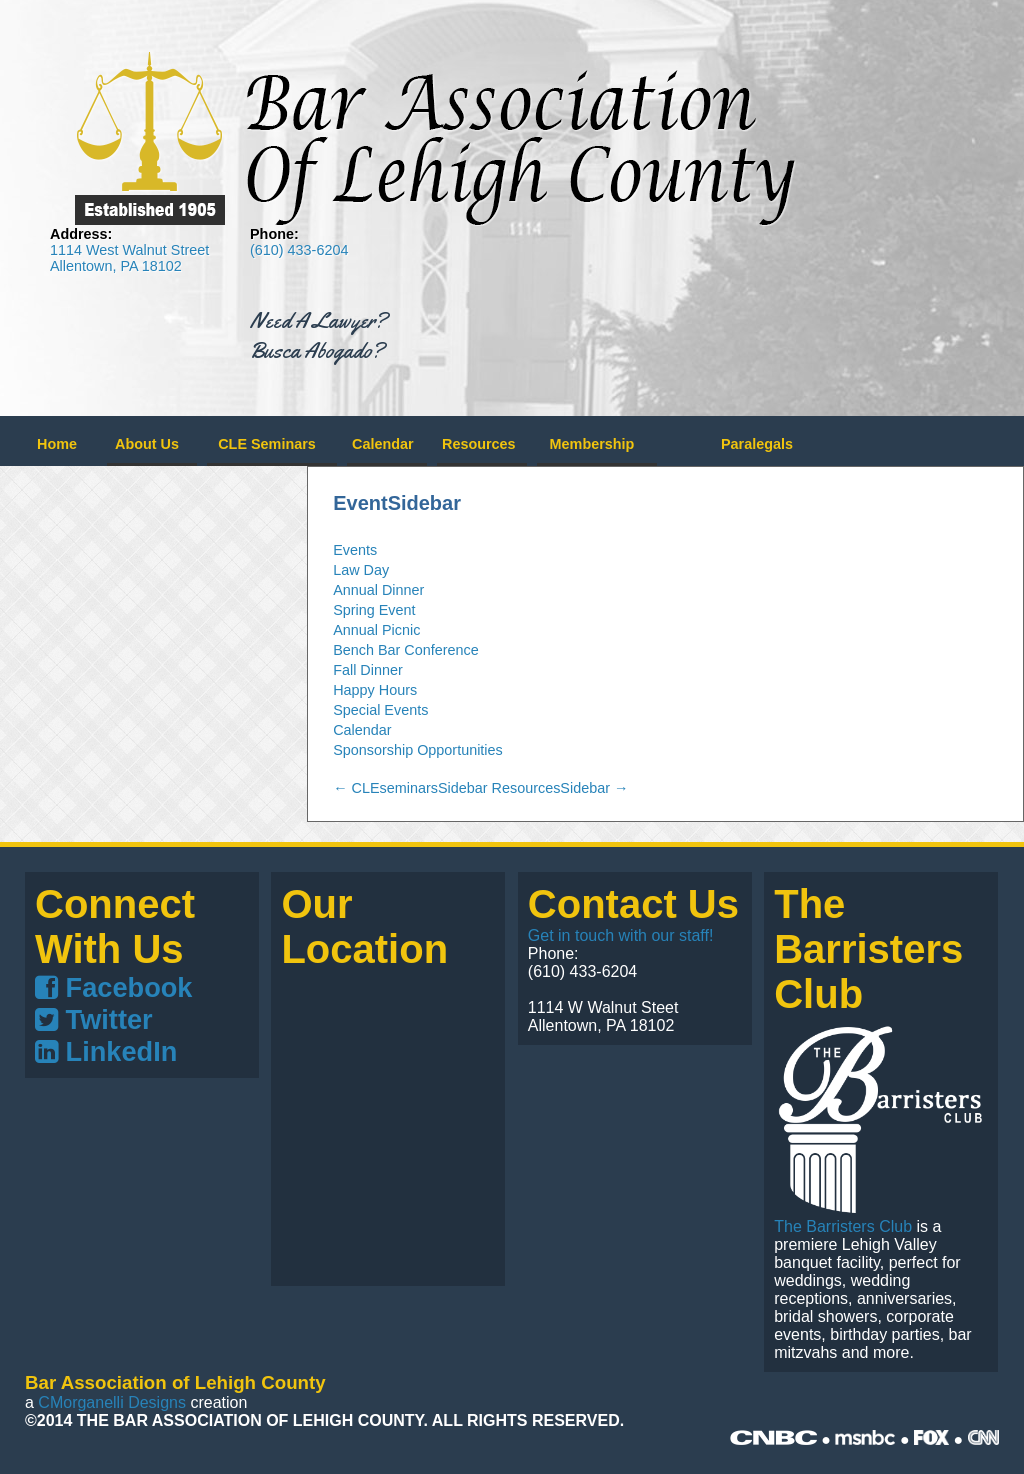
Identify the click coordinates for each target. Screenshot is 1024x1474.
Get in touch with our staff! (621, 935)
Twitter (94, 1019)
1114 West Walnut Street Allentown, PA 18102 (129, 258)
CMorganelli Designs (112, 1402)
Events (355, 550)
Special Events (380, 710)
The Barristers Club (843, 1226)
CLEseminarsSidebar (410, 788)
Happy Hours (375, 690)
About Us (147, 444)
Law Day (361, 570)
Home (57, 444)
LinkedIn (106, 1051)
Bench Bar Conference (406, 650)
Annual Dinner (378, 590)
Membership (592, 444)
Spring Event (374, 610)
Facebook (113, 987)
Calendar (383, 444)
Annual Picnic (376, 630)
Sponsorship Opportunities (418, 750)
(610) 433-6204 (299, 250)
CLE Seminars (267, 444)
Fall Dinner (368, 670)
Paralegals (757, 444)
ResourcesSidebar (560, 788)
